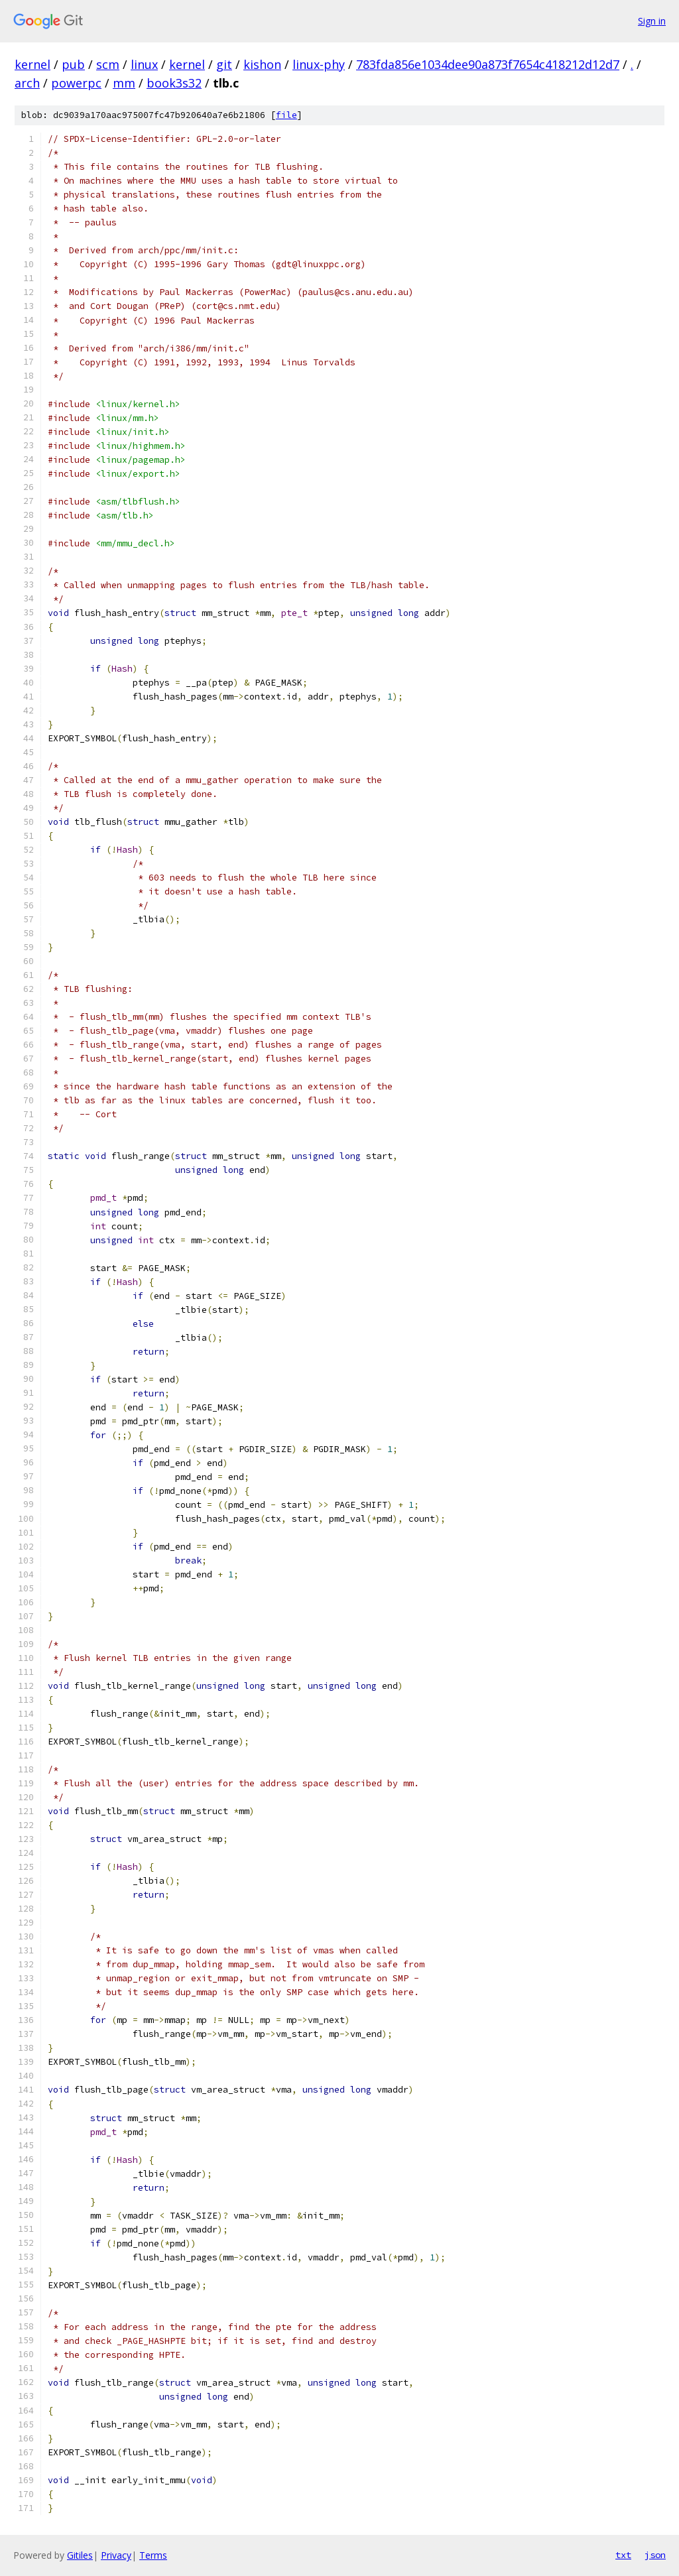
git (224, 64)
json (655, 2555)
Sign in (652, 21)
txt (623, 2555)
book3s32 (174, 83)
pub (73, 64)
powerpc (76, 83)
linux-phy (318, 64)
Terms (153, 2555)
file (286, 115)
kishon (262, 64)
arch (27, 83)
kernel (32, 64)
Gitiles (80, 2555)
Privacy (116, 2555)
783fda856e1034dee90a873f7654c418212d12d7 (487, 64)
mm (124, 83)
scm (107, 64)
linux (144, 64)
